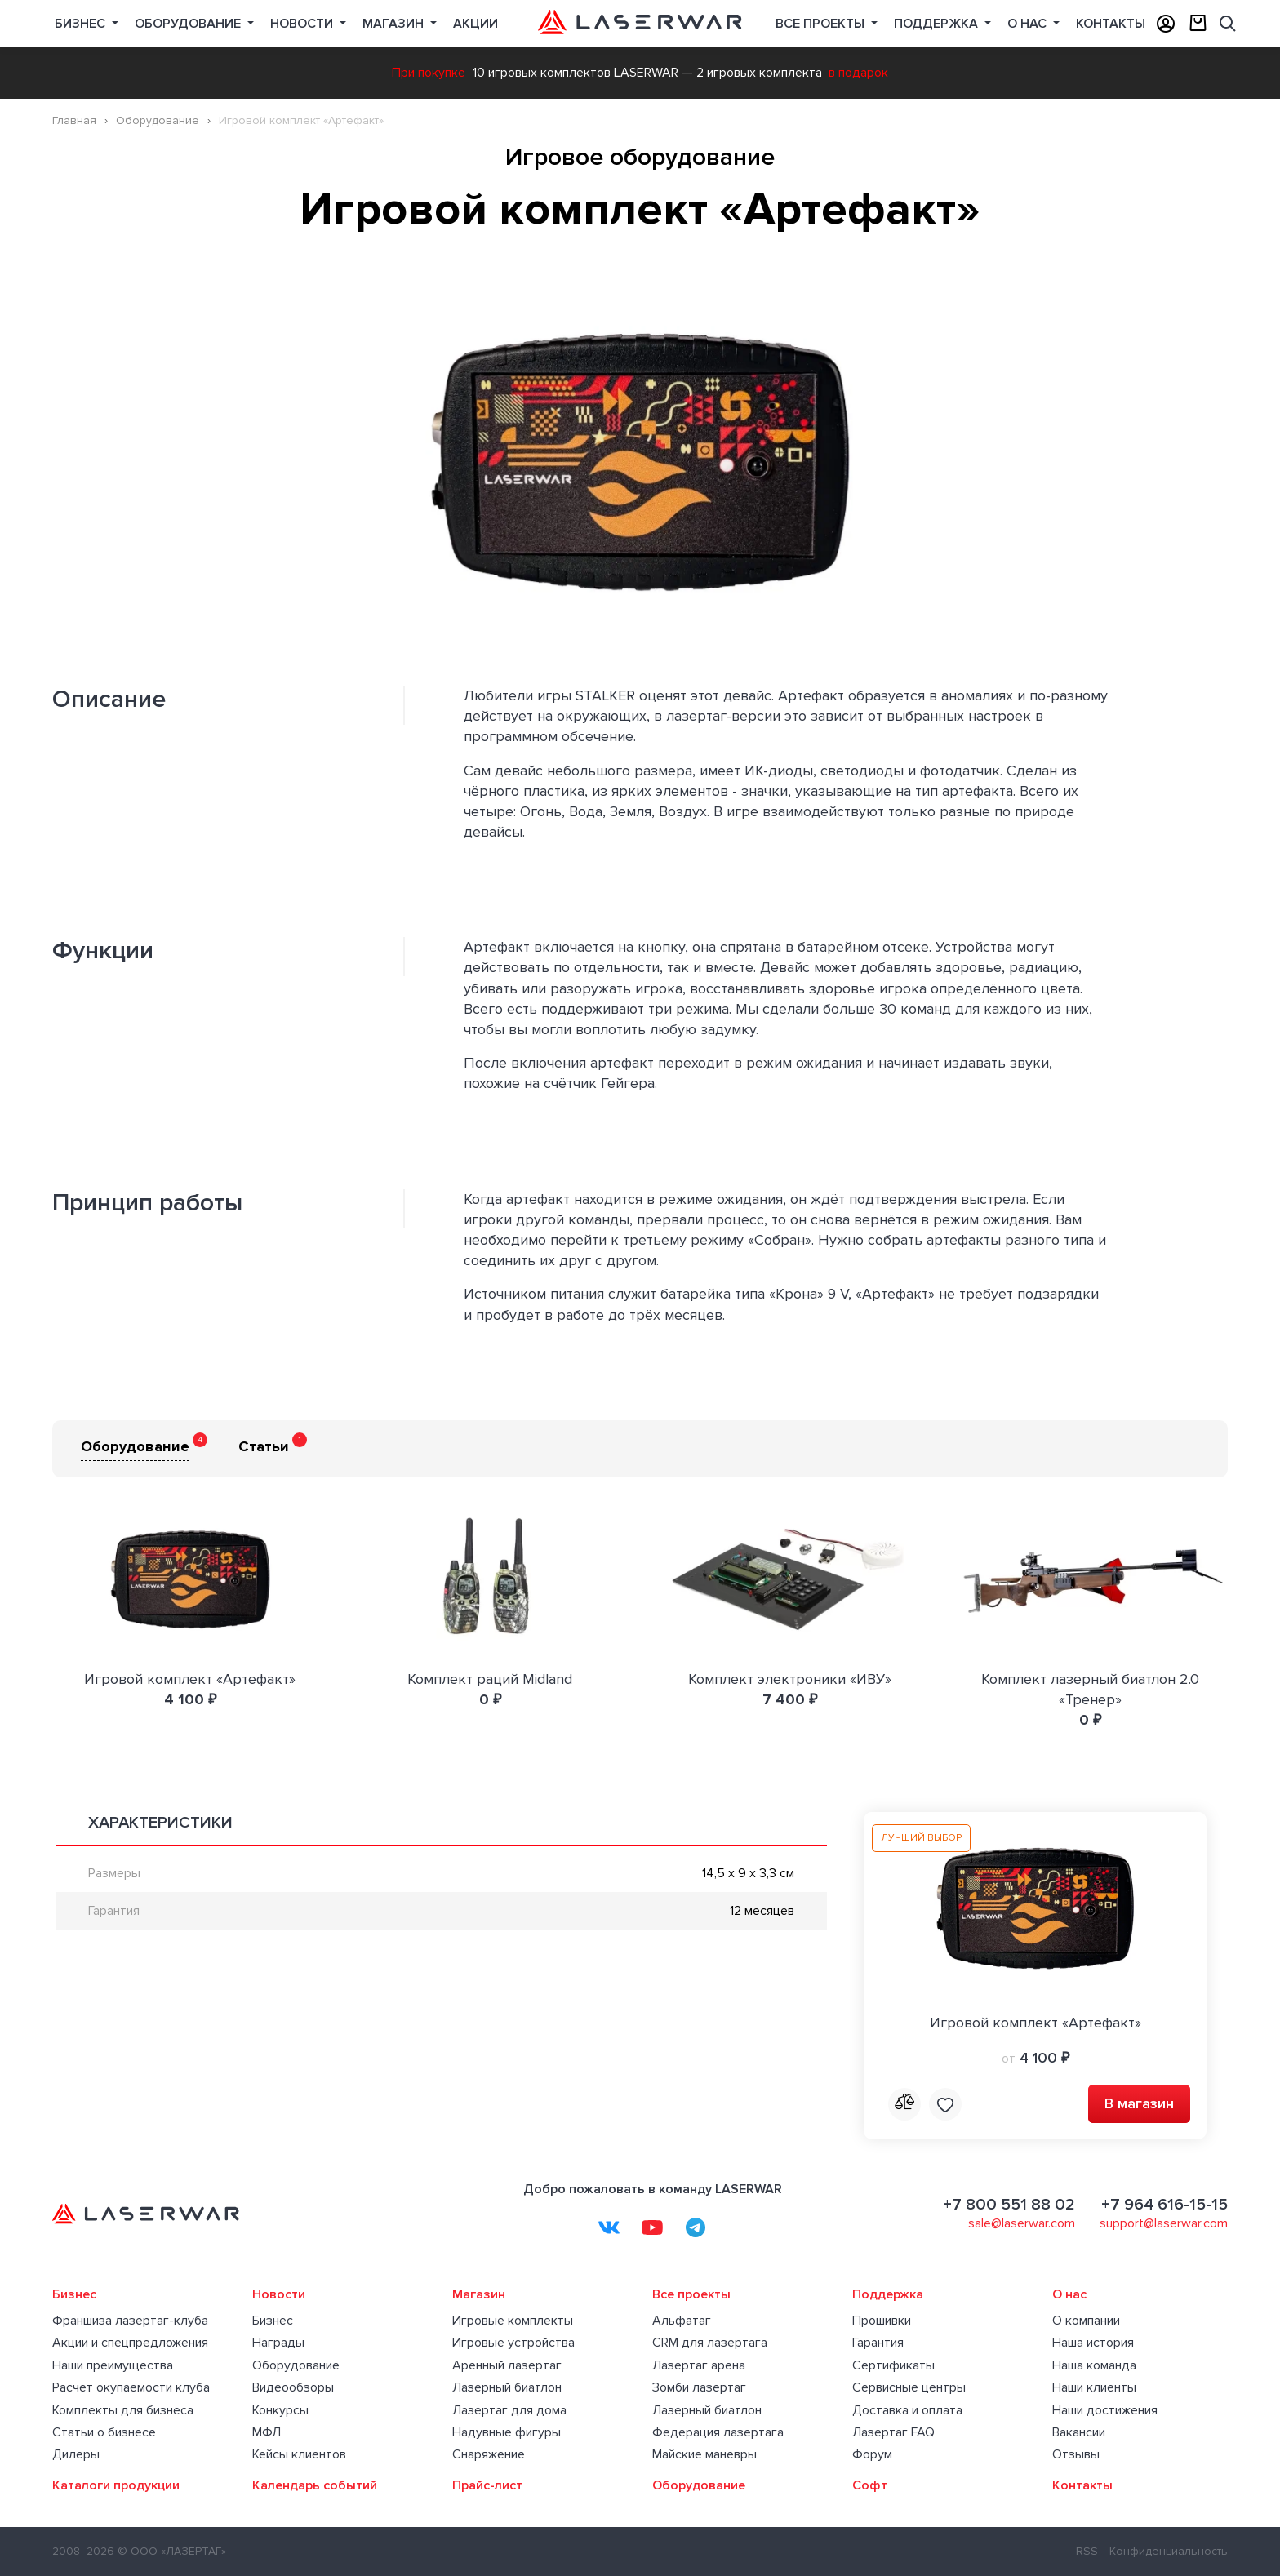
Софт (869, 2485)
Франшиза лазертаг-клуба (130, 2320)
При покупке (428, 72)
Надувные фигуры (506, 2432)
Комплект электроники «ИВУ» (789, 1679)
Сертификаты (893, 2365)
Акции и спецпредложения (130, 2342)
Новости (303, 24)
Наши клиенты (1094, 2387)
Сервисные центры (909, 2387)
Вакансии (1078, 2432)
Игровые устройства (513, 2342)
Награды (278, 2342)
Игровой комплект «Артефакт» (190, 1679)
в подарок (858, 72)
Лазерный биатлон (507, 2387)
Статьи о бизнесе (104, 2432)
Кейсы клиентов (299, 2454)
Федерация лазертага (718, 2432)
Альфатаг (681, 2320)
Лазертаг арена (698, 2365)
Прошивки (881, 2320)
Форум (872, 2454)
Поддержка (937, 24)
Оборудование (189, 24)
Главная (74, 120)
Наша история (1093, 2342)
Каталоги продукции (116, 2485)
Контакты (1110, 24)
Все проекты (691, 2294)
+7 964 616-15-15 (1164, 2204)
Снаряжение (488, 2454)
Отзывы (1076, 2454)
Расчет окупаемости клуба (131, 2387)
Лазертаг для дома (509, 2410)
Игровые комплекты (512, 2320)
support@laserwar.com (1164, 2223)
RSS (1087, 2551)
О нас (1028, 24)
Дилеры (76, 2454)
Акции (475, 24)
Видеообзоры (293, 2387)
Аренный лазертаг (507, 2365)
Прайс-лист (487, 2485)
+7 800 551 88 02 (1009, 2204)
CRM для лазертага (709, 2342)
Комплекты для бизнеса (122, 2410)
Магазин (394, 24)
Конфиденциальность (1168, 2551)
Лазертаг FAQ (893, 2432)
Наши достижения (1105, 2410)
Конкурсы (280, 2410)
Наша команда (1094, 2365)
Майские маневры (704, 2454)
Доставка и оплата (907, 2410)
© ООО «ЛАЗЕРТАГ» (172, 2551)
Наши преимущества (112, 2365)
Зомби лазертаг (699, 2387)
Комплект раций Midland (489, 1679)
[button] (1213, 273)
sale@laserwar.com (1021, 2223)
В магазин (1139, 2103)
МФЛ (266, 2432)
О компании (1086, 2320)
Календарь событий (314, 2485)
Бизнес (82, 24)
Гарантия (878, 2342)
